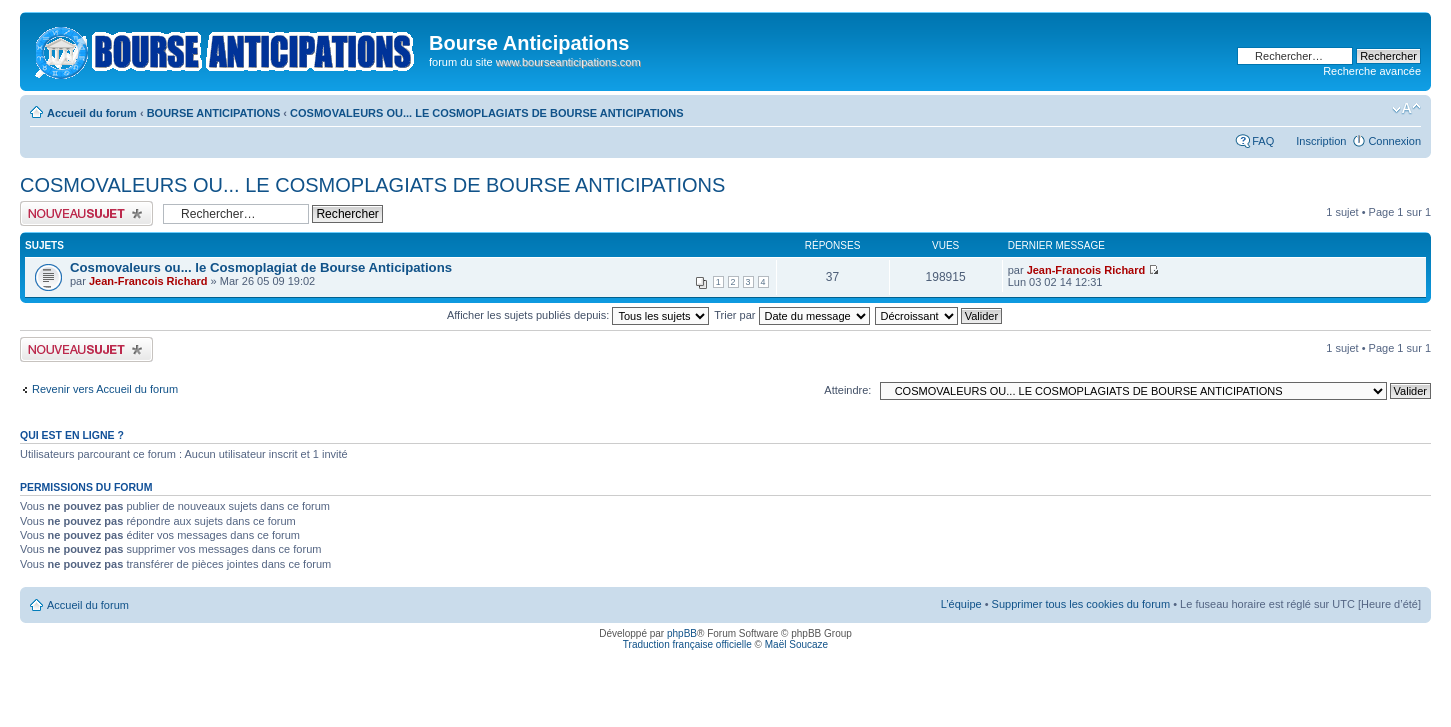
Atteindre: (847, 390)
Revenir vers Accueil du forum (105, 389)
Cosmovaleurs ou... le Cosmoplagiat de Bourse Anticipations (261, 267)
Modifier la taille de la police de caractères (1406, 109)
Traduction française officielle (687, 644)
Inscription (1321, 141)
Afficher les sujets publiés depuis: (578, 315)
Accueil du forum (92, 113)
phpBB (682, 633)
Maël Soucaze (796, 644)
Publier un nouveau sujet (86, 213)
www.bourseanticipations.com (568, 62)
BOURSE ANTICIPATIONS (214, 113)
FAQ (1263, 141)
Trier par (791, 315)
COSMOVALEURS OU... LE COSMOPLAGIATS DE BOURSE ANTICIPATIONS (487, 113)
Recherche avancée (1372, 71)
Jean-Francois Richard (148, 281)
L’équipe (961, 604)
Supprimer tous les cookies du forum (1081, 604)
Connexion (1394, 141)
